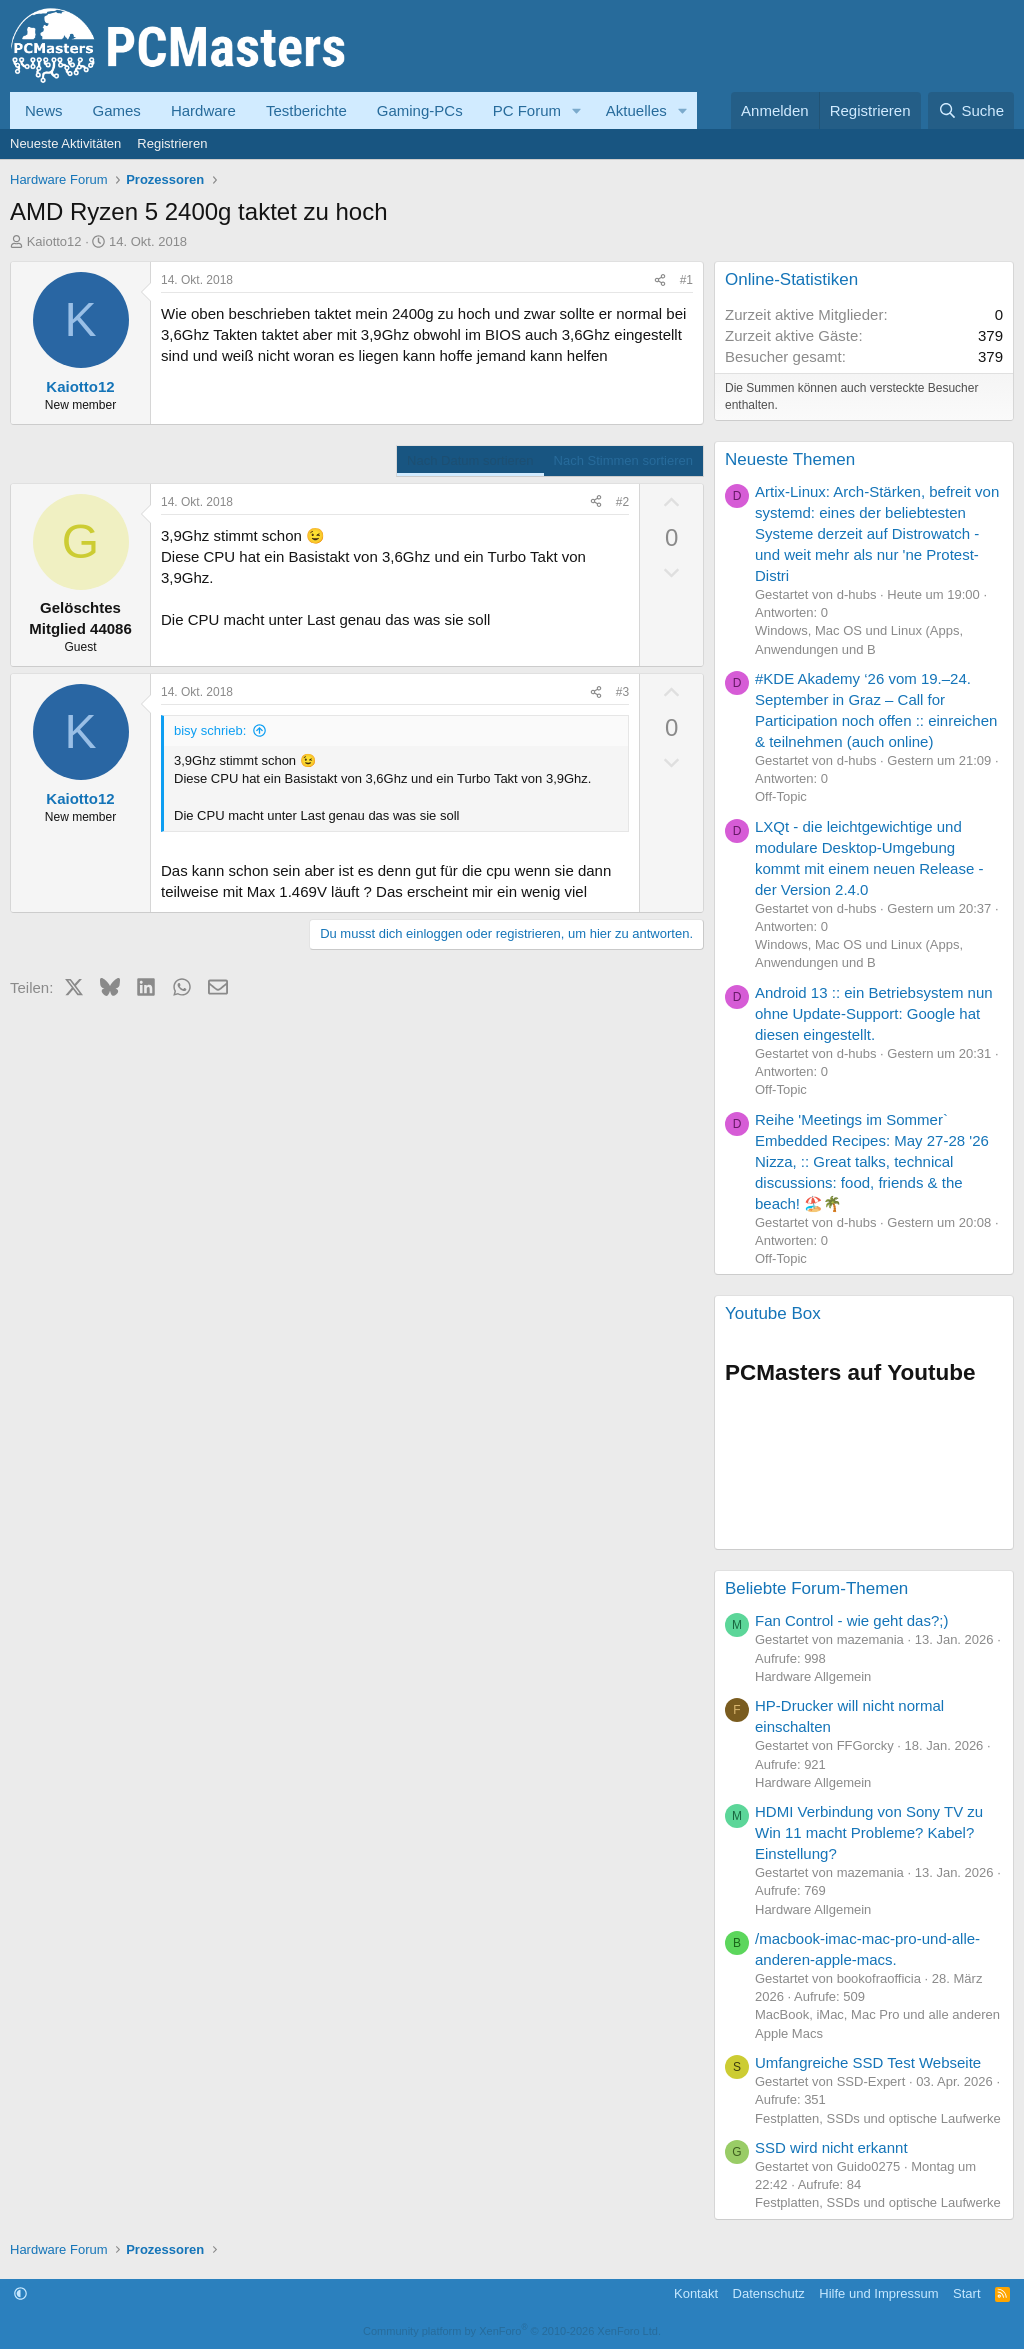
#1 (686, 280)
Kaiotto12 (54, 241)
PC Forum (527, 110)
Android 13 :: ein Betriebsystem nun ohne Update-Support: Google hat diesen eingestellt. (874, 1013)
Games (117, 110)
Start (966, 2293)
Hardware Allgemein (813, 1676)
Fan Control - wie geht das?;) (851, 1620)
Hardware (203, 110)
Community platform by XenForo (512, 2331)
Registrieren (172, 143)
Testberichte (306, 110)
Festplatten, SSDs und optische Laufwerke (878, 2118)
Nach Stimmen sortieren (623, 460)
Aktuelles (636, 110)
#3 (622, 692)
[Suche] (971, 110)
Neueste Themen (790, 459)
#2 (622, 502)
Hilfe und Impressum (878, 2293)
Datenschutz (769, 2293)
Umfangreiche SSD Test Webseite (868, 2062)
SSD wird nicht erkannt (831, 2147)
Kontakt (696, 2293)
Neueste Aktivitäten (65, 143)
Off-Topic (781, 796)
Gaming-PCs (420, 110)
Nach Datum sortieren (470, 460)
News (44, 110)
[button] (577, 110)
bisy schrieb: (210, 730)
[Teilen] (660, 280)
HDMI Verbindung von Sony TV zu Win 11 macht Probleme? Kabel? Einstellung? (869, 1832)
